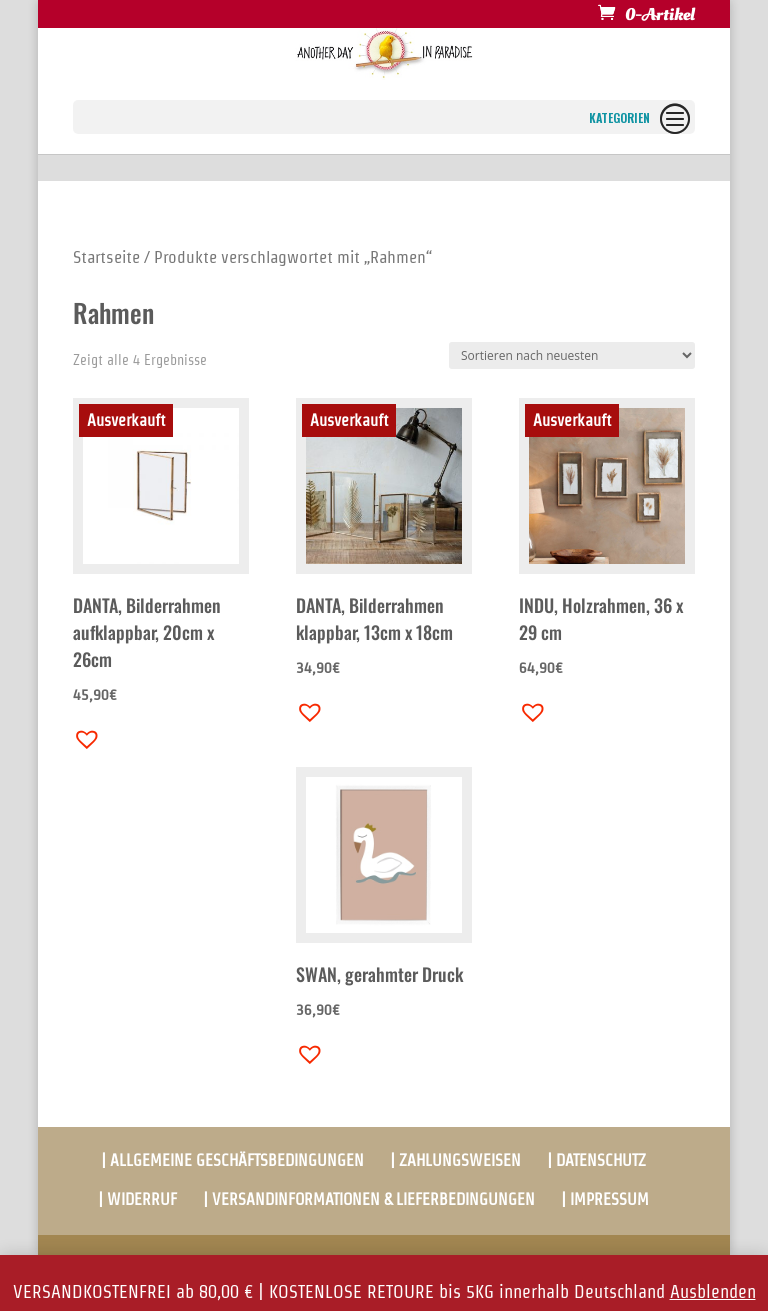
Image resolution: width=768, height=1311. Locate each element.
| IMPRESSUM (605, 1199)
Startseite (106, 257)
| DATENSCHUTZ (596, 1160)
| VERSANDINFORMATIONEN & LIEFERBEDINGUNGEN (369, 1199)
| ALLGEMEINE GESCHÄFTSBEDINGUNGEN (232, 1160)
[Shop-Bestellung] (572, 355)
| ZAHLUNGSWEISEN (455, 1160)
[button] (82, 734)
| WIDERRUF (137, 1199)
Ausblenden (713, 1291)
